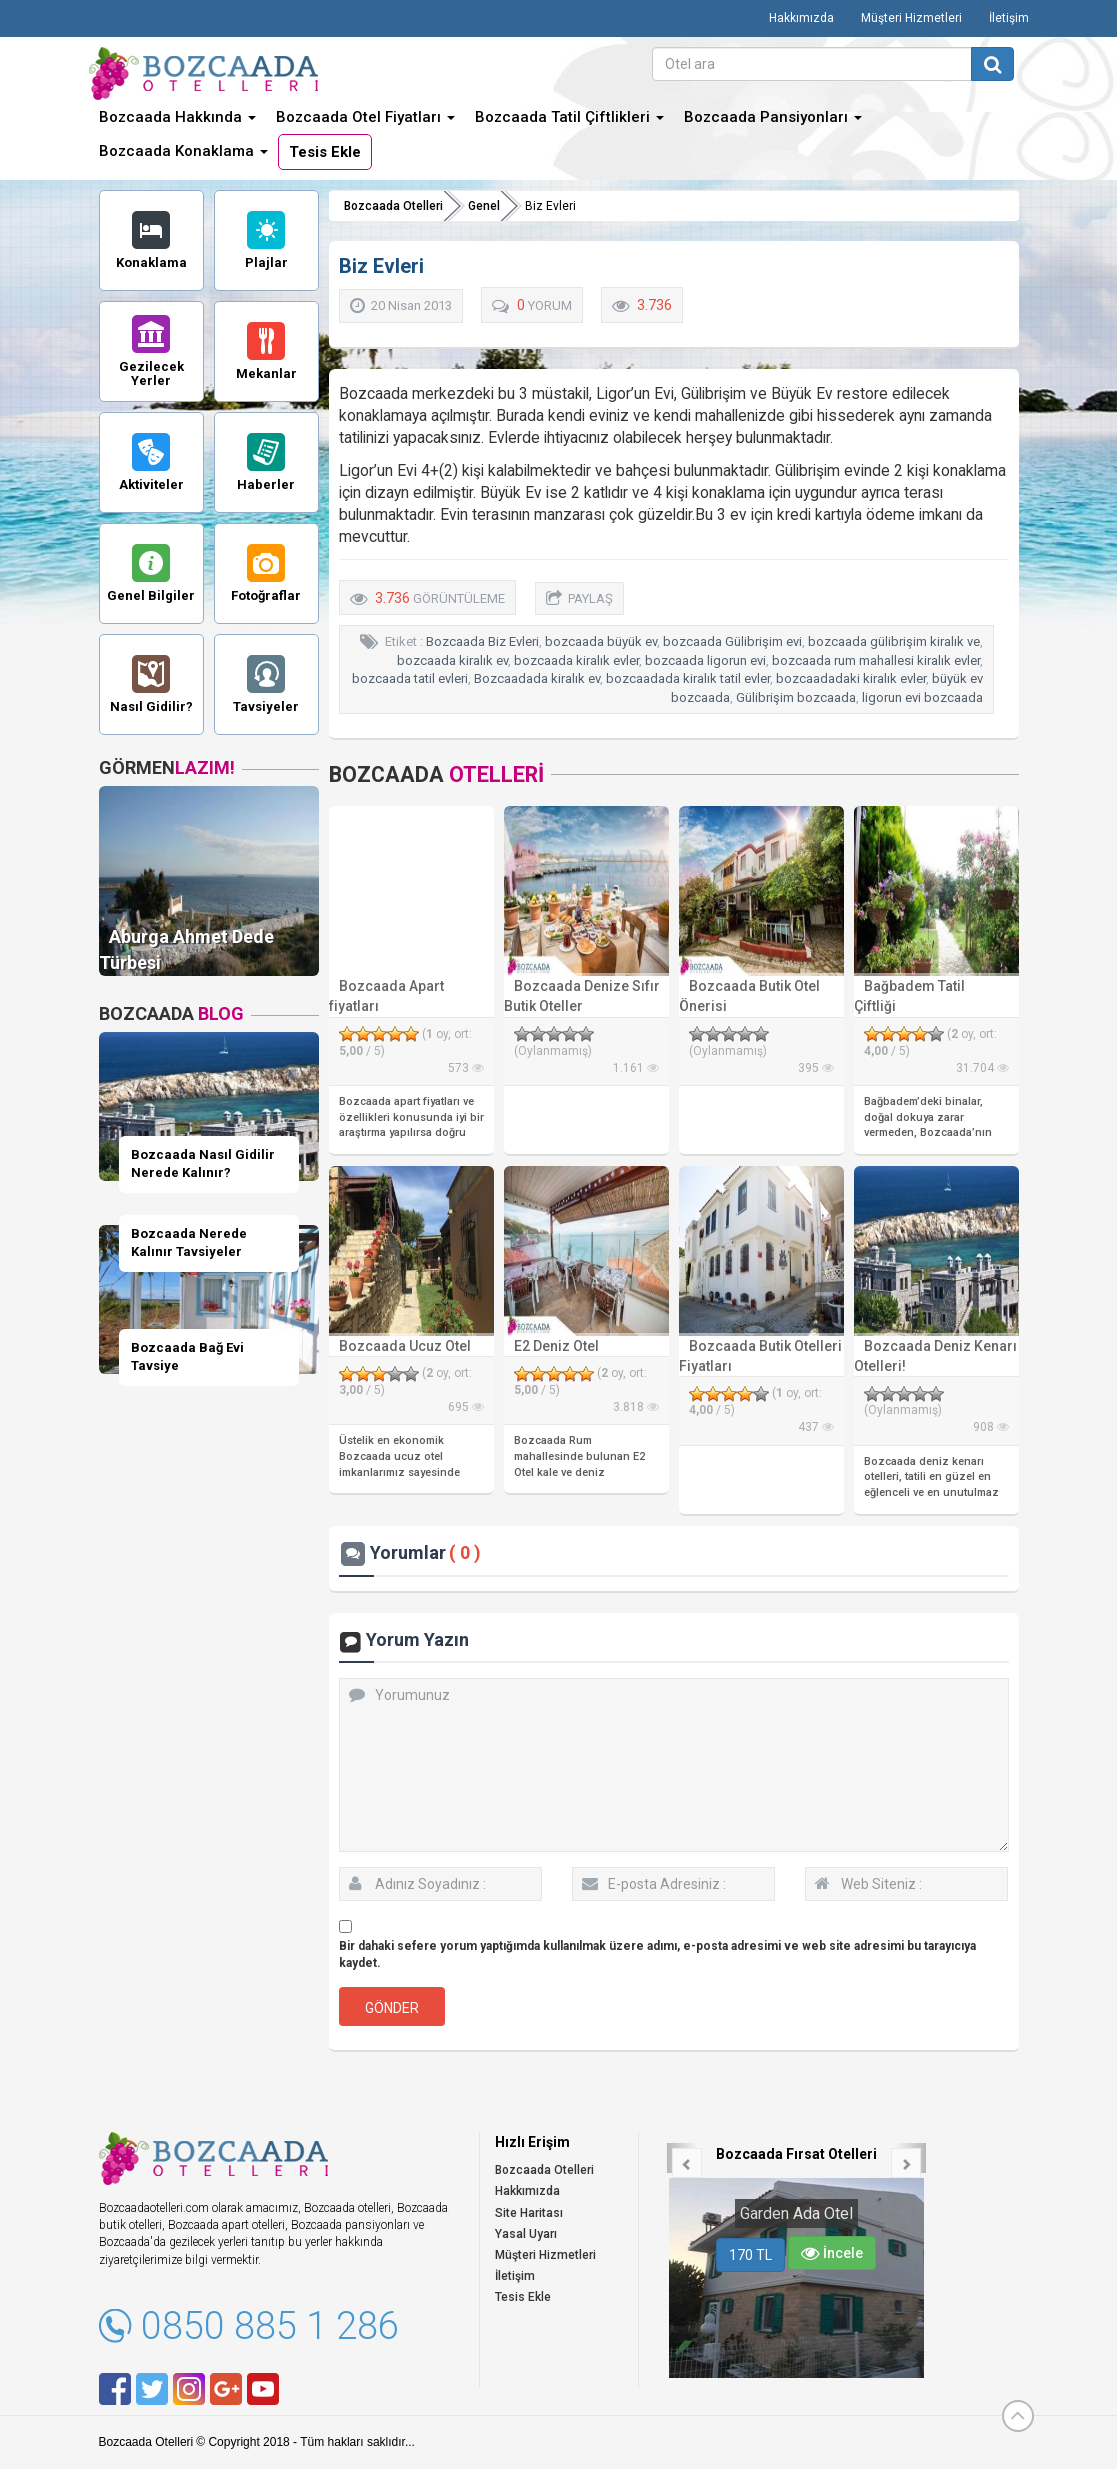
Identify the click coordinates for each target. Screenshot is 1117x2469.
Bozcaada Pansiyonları (773, 117)
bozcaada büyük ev (601, 641)
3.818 (636, 1407)
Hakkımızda (801, 18)
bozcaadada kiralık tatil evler (688, 678)
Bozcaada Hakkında (177, 117)
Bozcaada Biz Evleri (482, 641)
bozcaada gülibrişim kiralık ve (894, 641)
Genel (484, 206)
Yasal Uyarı (526, 2234)
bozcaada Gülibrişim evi (732, 641)
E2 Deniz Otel (556, 1346)
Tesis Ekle (325, 152)
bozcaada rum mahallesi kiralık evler (876, 660)
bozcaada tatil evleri (410, 678)
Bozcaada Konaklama (183, 151)
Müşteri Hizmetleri (911, 18)
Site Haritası (529, 2213)
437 (816, 1427)
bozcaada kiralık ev (452, 660)
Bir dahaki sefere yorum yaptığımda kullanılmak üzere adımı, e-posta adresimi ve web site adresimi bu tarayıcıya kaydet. (657, 1954)
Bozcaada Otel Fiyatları (365, 117)
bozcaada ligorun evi (705, 660)
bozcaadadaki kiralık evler (851, 678)
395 (816, 1068)
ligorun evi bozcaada (922, 697)
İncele (832, 2253)
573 (466, 1068)
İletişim (1009, 18)
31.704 (982, 1068)
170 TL (750, 2255)
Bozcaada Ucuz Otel (405, 1346)
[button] (682, 2158)
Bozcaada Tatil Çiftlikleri (569, 117)
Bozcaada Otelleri (393, 206)
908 (991, 1427)
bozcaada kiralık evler (576, 660)
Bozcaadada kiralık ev (537, 678)
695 (466, 1407)
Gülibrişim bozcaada (796, 697)
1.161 (636, 1068)
